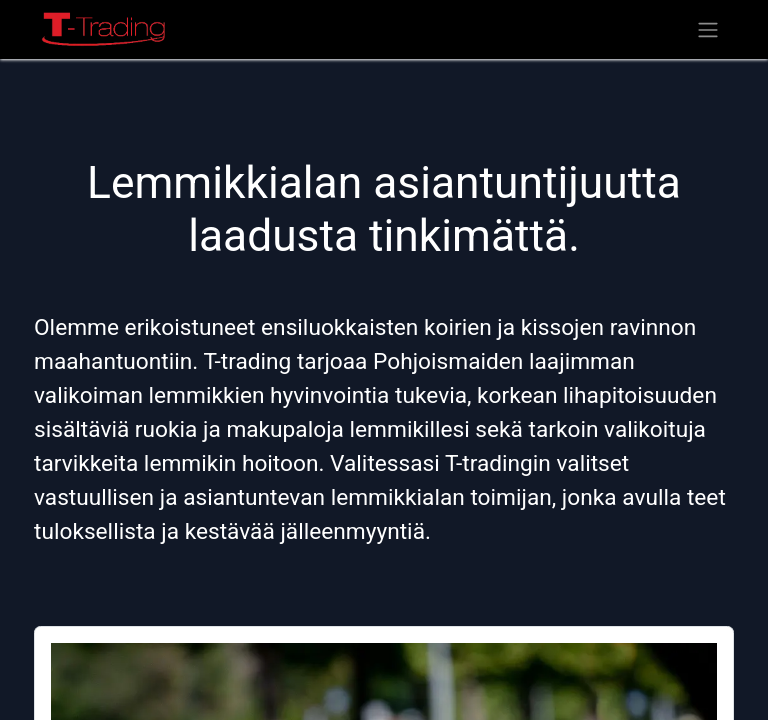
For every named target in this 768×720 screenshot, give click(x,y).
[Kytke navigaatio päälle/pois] (708, 29)
